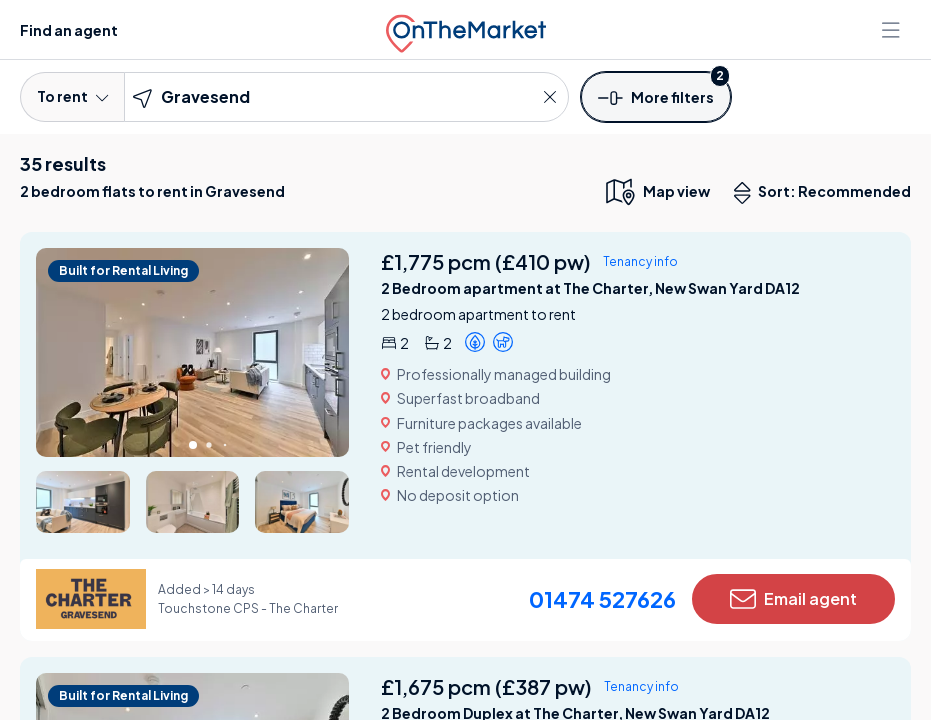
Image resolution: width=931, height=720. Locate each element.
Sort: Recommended (827, 193)
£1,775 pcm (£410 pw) (486, 261)
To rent (72, 96)
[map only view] (656, 191)
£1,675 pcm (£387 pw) (486, 686)
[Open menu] (893, 30)
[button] (656, 96)
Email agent (793, 599)
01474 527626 (602, 599)
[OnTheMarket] (466, 29)
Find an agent (69, 30)
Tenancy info (640, 261)
